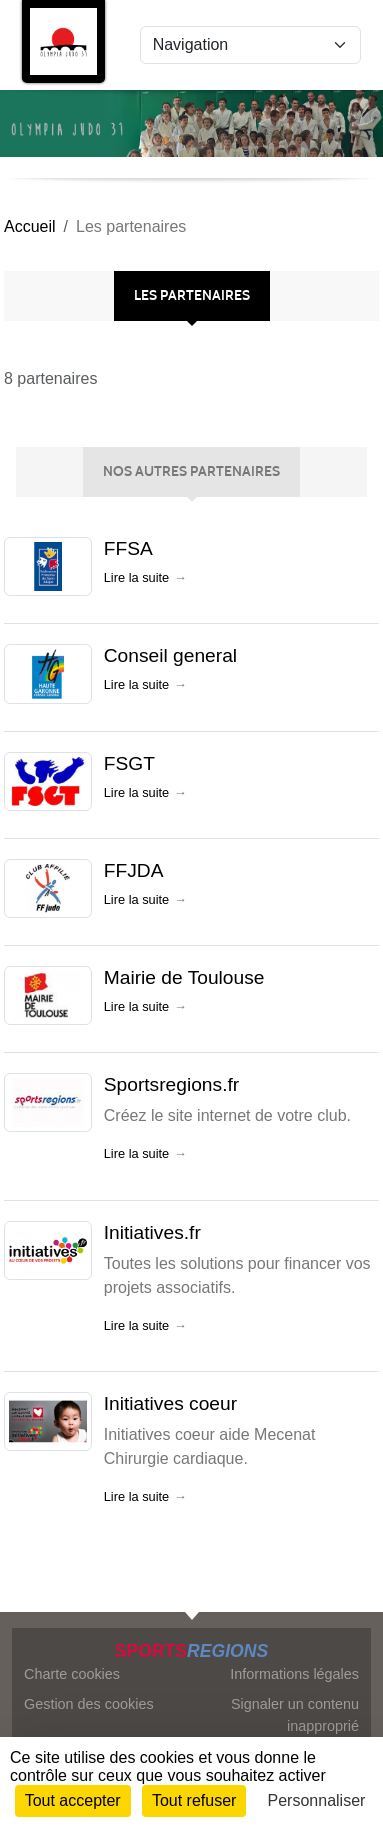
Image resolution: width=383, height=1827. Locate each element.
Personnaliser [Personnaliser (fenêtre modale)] (317, 1800)
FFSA (128, 548)
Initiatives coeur (170, 1403)
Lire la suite (136, 577)
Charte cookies (72, 1674)
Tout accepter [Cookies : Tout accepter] (73, 1800)
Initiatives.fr (152, 1232)
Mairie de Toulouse (184, 977)
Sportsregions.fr (171, 1084)
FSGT (129, 763)
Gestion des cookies (89, 1704)
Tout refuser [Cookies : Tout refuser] (194, 1800)
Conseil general (170, 655)
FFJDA (134, 870)
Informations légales (294, 1674)
